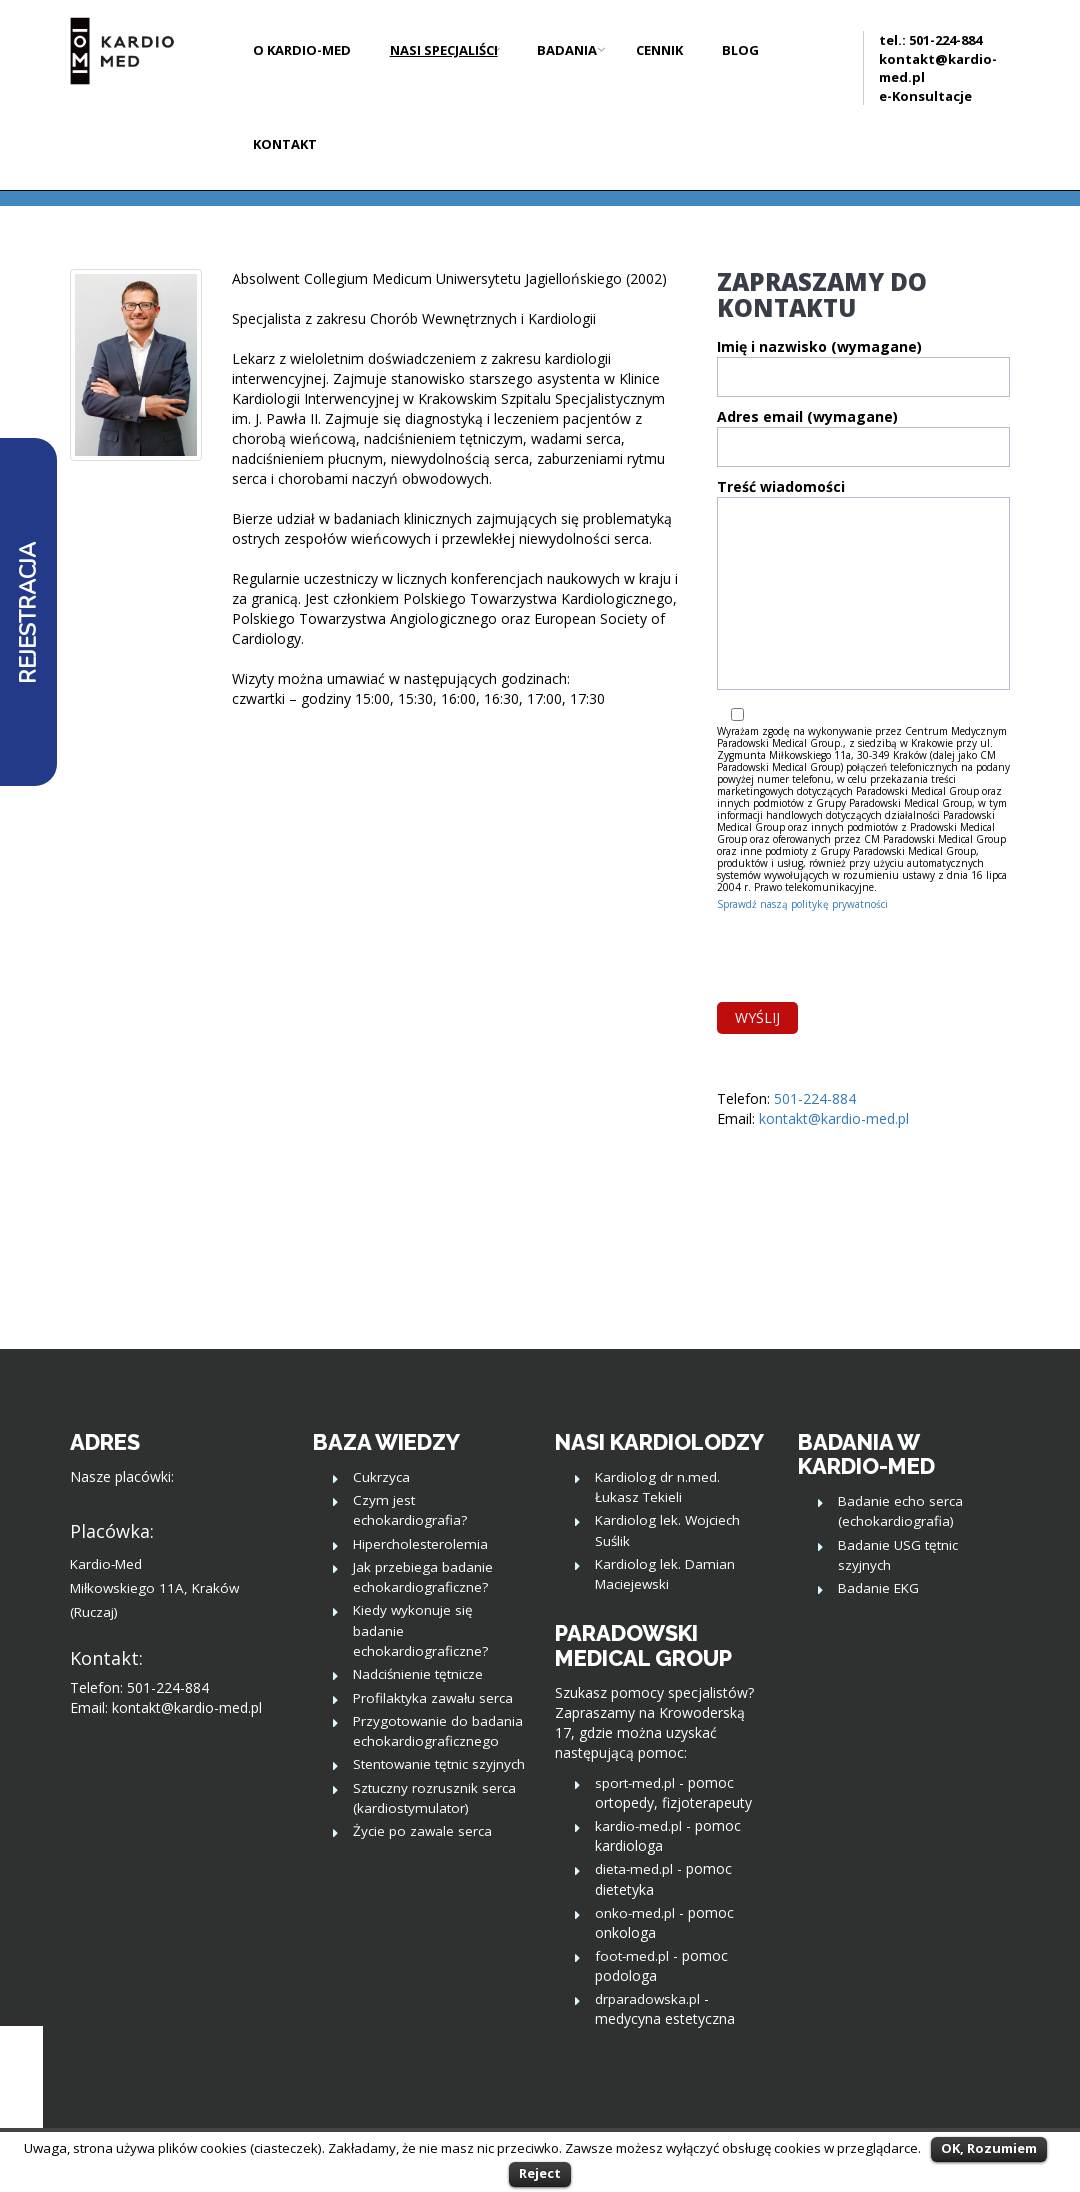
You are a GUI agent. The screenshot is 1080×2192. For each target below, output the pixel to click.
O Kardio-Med (302, 50)
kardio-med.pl (638, 1826)
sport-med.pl (635, 1783)
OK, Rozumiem (989, 2148)
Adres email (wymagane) (863, 442)
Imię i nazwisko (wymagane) (863, 372)
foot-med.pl (632, 1956)
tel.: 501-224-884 (930, 40)
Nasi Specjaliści (444, 50)
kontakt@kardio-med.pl (834, 1118)
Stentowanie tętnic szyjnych (439, 1764)
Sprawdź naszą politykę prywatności (802, 904)
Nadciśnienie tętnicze (418, 1674)
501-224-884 (815, 1098)
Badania (567, 50)
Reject (540, 2173)
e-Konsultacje (925, 96)
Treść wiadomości (863, 591)
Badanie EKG (878, 1588)
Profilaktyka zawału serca (433, 1698)
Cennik (659, 50)
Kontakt (285, 144)
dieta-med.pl (634, 1869)
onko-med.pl (635, 1913)
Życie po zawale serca (422, 1831)
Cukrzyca (381, 1477)
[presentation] (869, 953)
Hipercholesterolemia (420, 1544)
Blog (740, 50)
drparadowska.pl (647, 1999)
